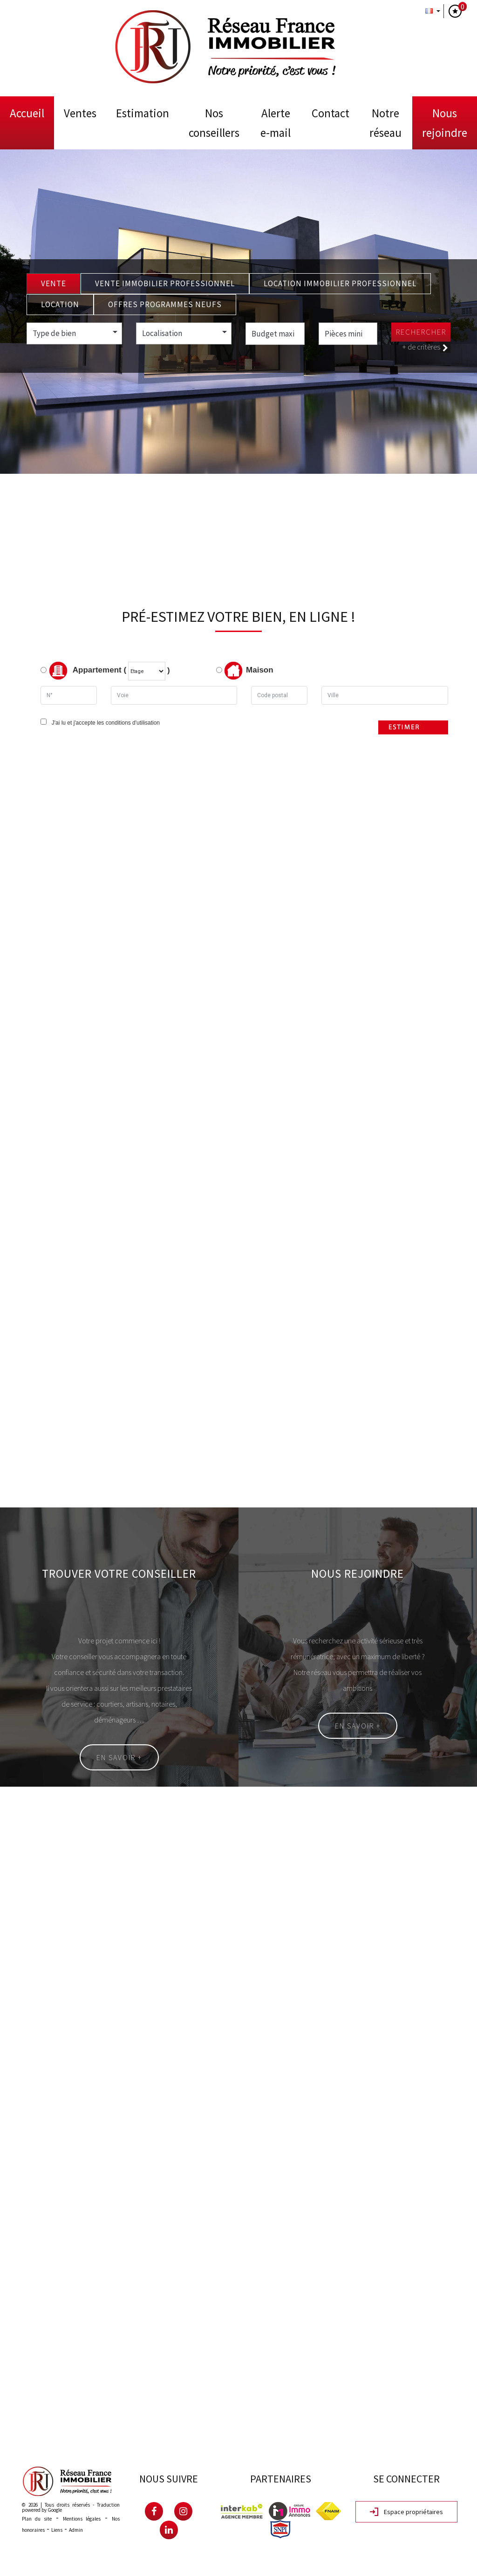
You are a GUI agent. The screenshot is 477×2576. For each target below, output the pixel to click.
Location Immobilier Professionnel (340, 283)
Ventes (80, 113)
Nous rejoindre (444, 123)
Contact (330, 113)
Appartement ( (83, 670)
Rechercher (421, 332)
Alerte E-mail (275, 123)
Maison (248, 670)
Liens (56, 2530)
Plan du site (37, 2518)
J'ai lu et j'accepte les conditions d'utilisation (104, 723)
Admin (76, 2530)
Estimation (142, 113)
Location (60, 304)
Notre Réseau (386, 123)
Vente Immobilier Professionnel (165, 283)
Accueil (27, 113)
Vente (53, 283)
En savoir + (119, 1757)
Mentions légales (82, 2518)
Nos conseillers (214, 123)
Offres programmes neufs (165, 304)
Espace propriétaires (406, 2512)
